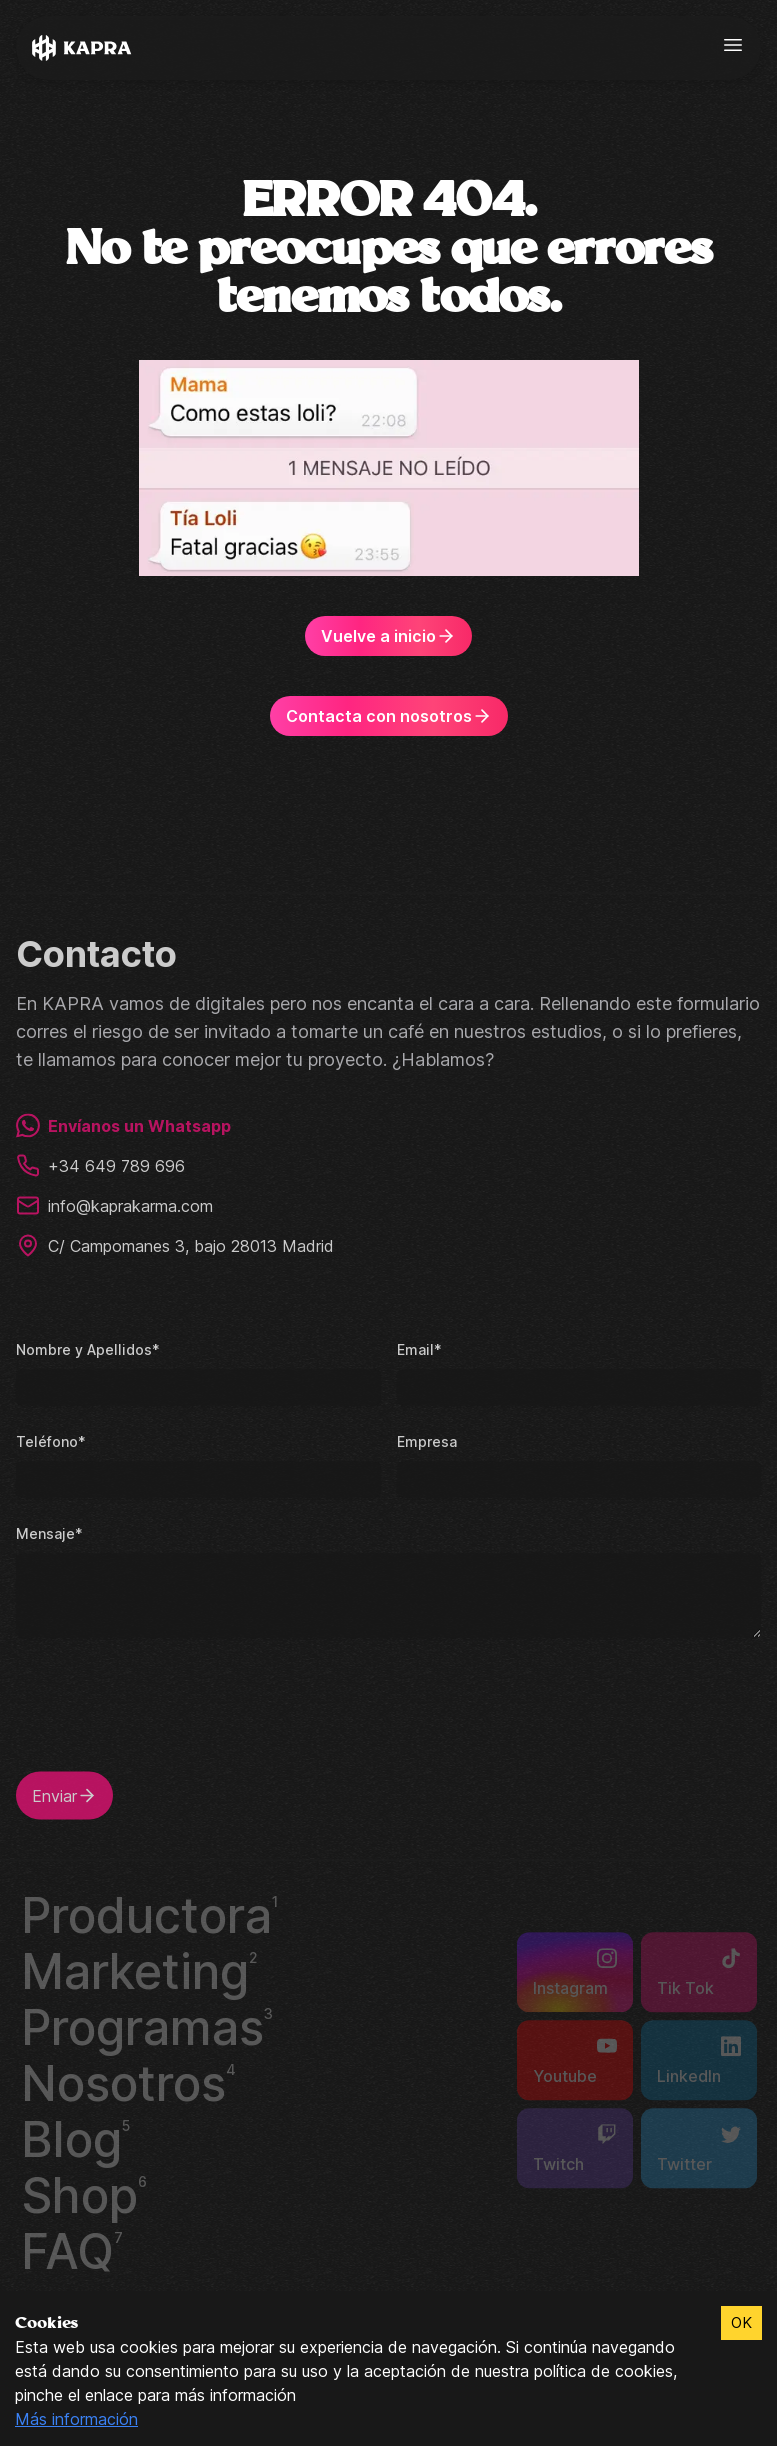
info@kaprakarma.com (117, 1202)
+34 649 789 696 (98, 1162)
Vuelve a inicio (388, 636)
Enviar (65, 1792)
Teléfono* (49, 1437)
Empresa (426, 1437)
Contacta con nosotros (389, 716)
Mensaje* (48, 1529)
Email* (418, 1345)
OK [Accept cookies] (741, 2322)
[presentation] (168, 1713)
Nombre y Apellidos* (85, 1345)
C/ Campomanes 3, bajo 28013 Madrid (177, 1242)
